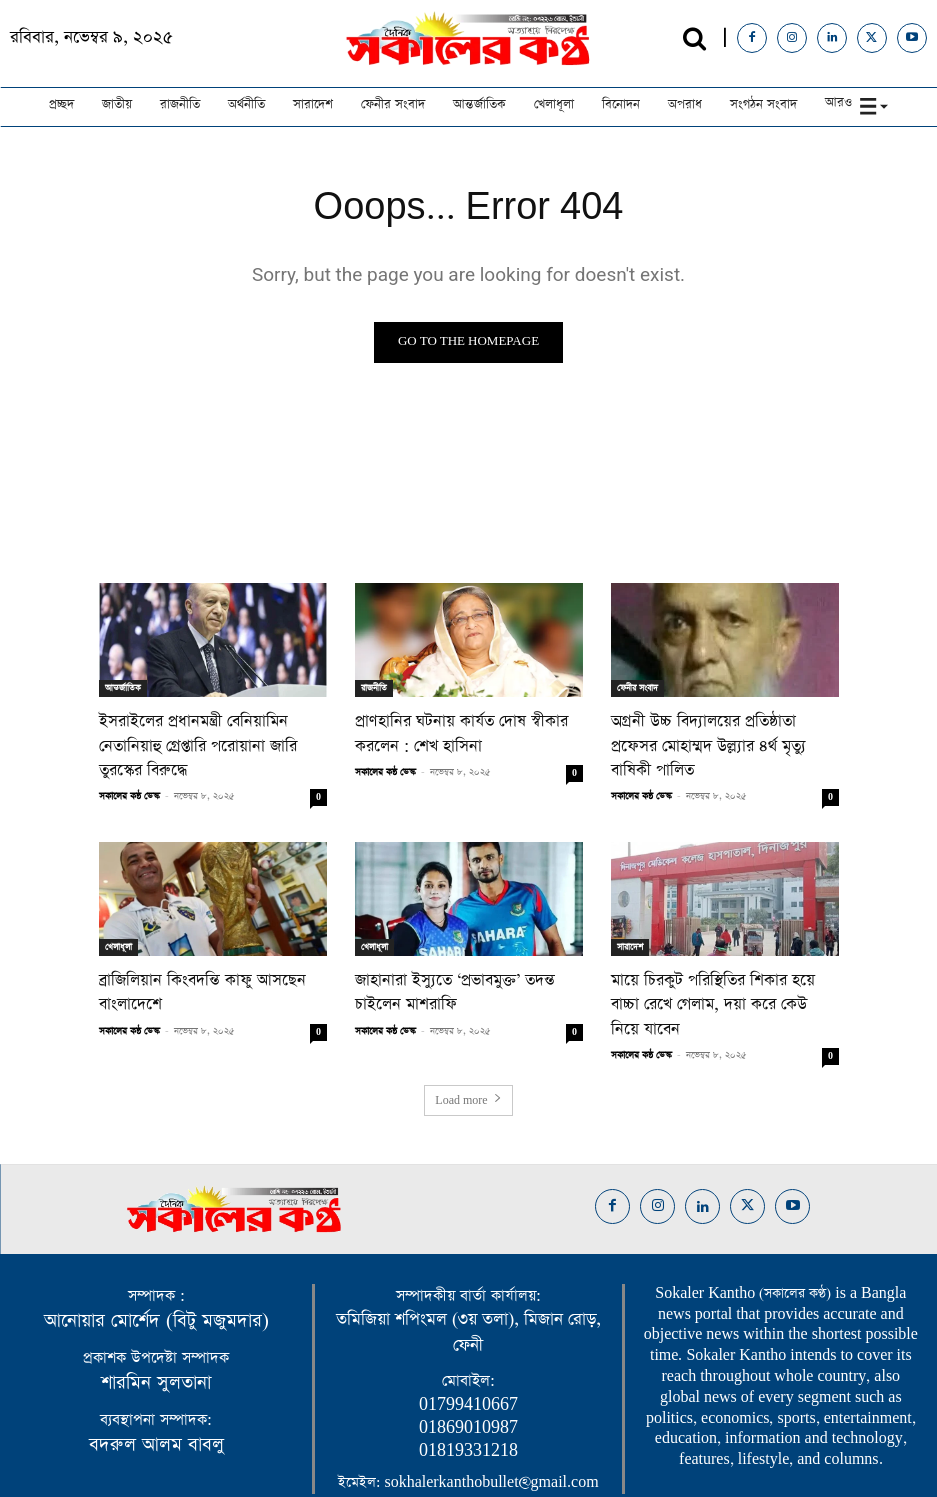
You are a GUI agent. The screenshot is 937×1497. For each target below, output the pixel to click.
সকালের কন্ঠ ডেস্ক (129, 768)
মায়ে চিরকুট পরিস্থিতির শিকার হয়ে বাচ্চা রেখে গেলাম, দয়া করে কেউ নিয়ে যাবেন (715, 963)
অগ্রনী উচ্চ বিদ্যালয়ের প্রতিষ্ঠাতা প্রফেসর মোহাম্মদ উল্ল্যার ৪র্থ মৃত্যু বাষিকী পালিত (714, 732)
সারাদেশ (630, 919)
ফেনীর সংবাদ (637, 688)
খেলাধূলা (118, 919)
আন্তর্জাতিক (123, 688)
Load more (468, 1043)
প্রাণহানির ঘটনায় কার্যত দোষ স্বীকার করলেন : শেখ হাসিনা (448, 732)
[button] (694, 38)
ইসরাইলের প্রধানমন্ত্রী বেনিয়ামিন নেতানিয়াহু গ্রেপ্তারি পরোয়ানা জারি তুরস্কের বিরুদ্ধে (212, 732)
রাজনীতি (374, 688)
